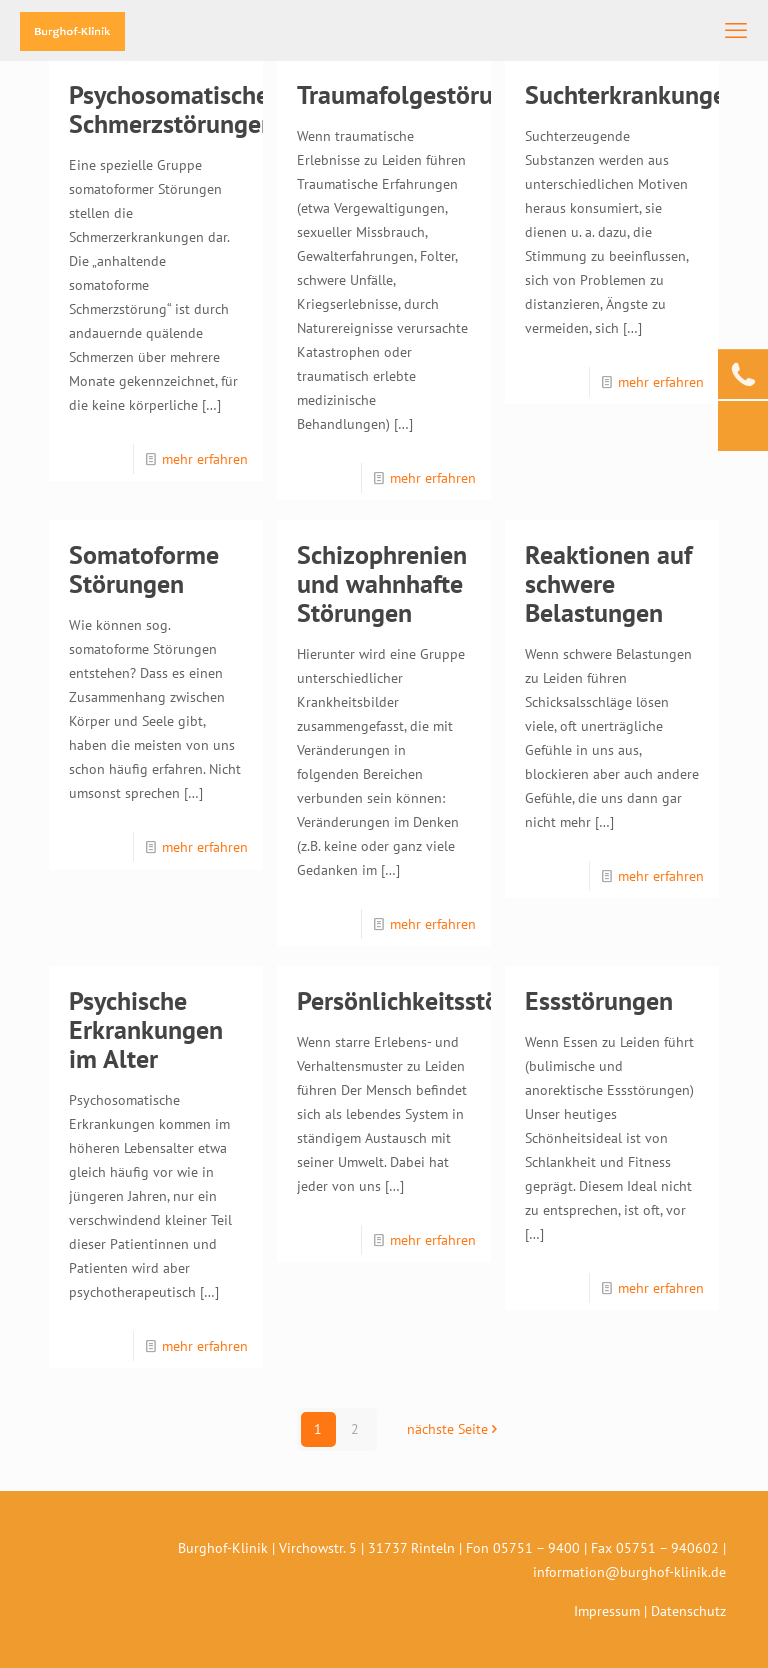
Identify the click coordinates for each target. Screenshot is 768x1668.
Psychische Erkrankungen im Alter (146, 1029)
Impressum (607, 1611)
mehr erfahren (205, 459)
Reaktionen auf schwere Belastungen (608, 583)
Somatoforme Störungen (144, 569)
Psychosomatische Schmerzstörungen (172, 109)
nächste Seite (454, 1429)
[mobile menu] (736, 30)
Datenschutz (688, 1611)
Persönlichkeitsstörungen (437, 1000)
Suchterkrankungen (632, 94)
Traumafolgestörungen (422, 94)
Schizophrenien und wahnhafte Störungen (382, 583)
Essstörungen (599, 1000)
